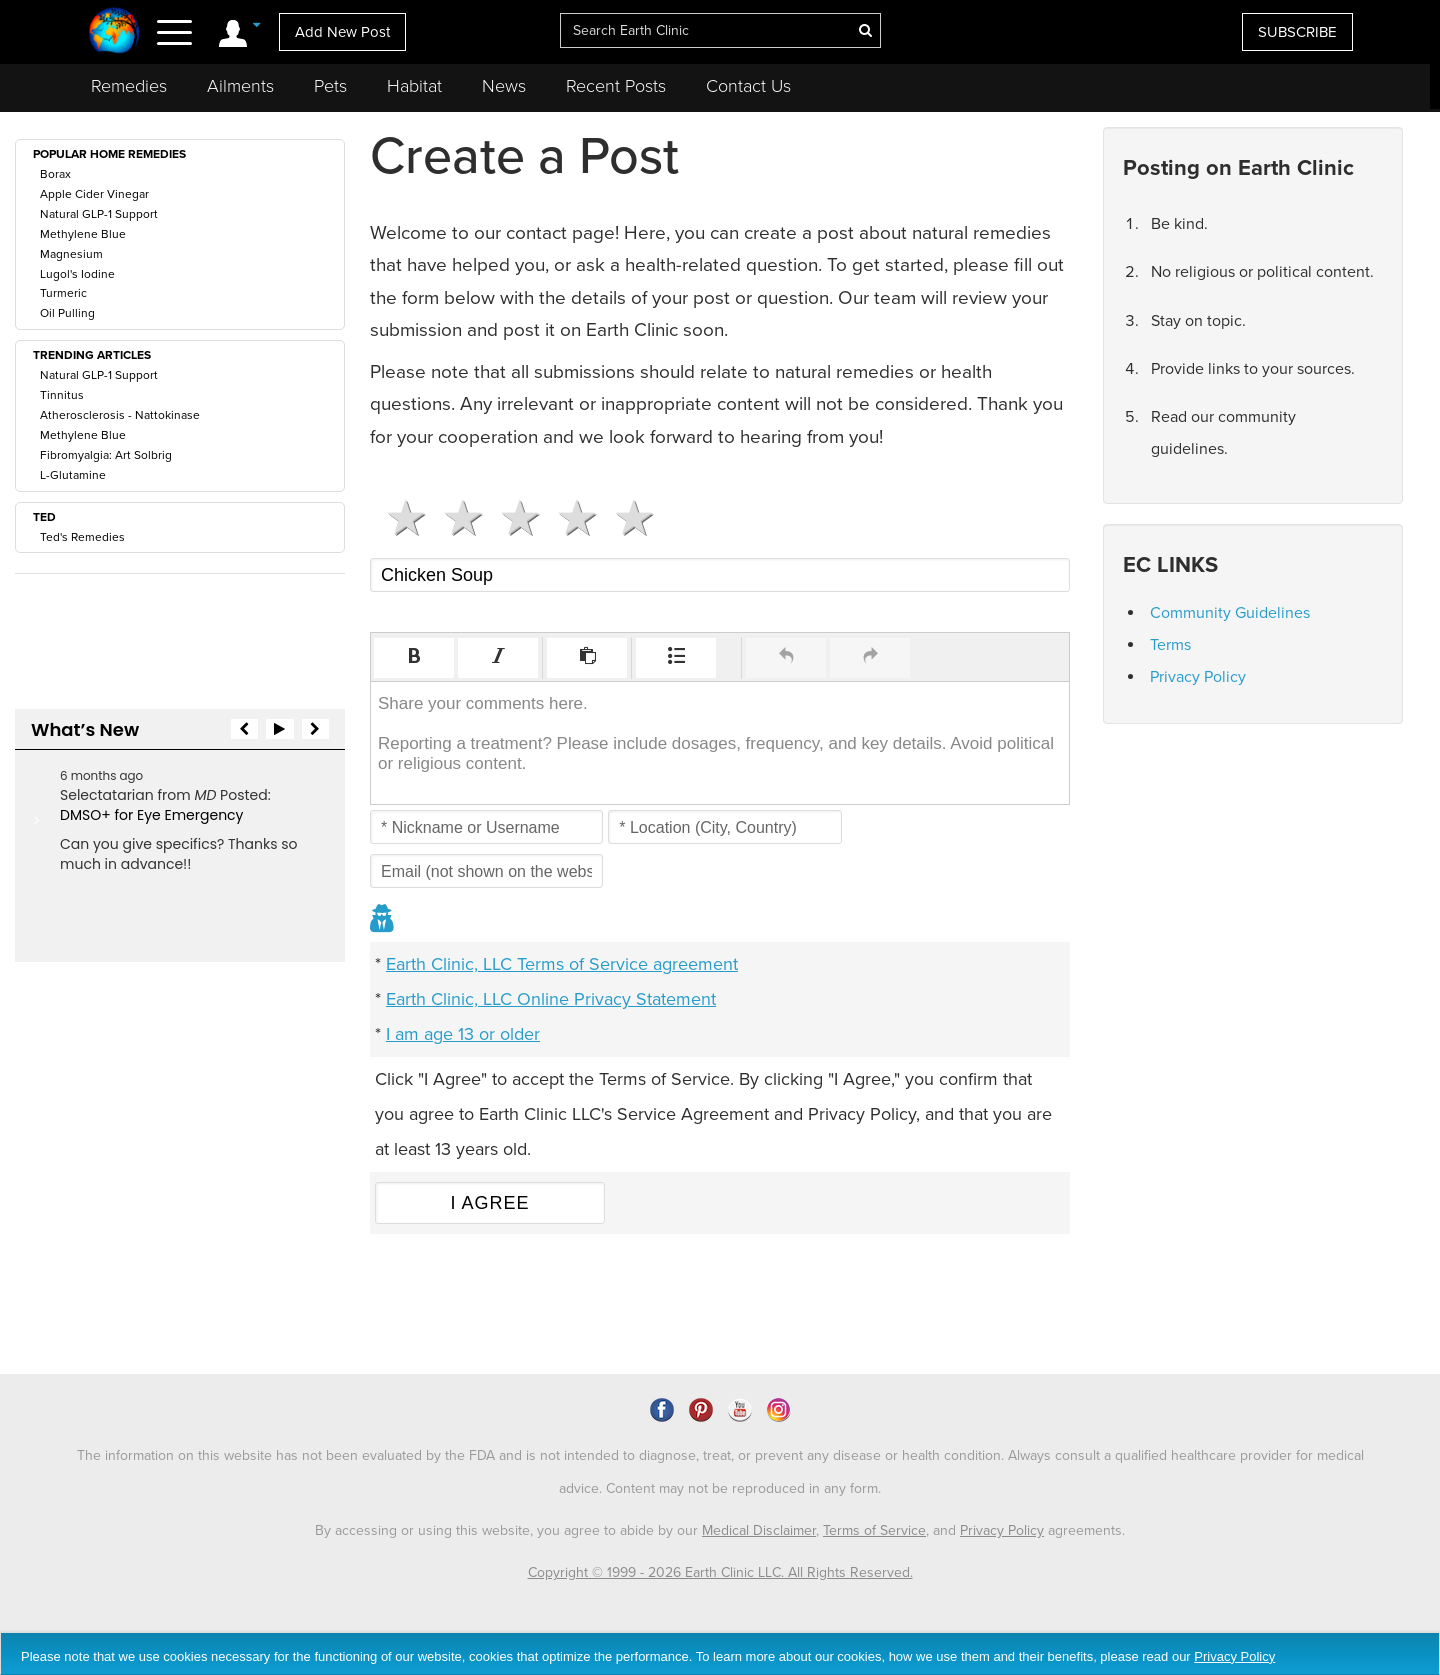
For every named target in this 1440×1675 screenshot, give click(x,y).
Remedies (129, 86)
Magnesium (71, 254)
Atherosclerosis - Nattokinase (120, 415)
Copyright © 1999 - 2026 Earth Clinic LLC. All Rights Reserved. (720, 1572)
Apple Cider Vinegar (94, 194)
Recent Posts (616, 86)
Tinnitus (62, 395)
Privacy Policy (1198, 677)
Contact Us (748, 86)
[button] (414, 658)
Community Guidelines (1230, 613)
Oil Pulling (67, 313)
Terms (1170, 645)
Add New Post (342, 32)
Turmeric (63, 293)
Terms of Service (874, 1530)
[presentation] (414, 658)
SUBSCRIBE (1297, 32)
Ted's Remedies (82, 537)
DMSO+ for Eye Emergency (151, 815)
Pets (330, 86)
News (504, 86)
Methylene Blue (83, 234)
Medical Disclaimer (759, 1530)
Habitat (414, 86)
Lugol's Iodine (77, 274)
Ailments (240, 86)
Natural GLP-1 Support (99, 214)
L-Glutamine (73, 475)
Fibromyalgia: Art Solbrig (106, 455)
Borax (55, 174)
